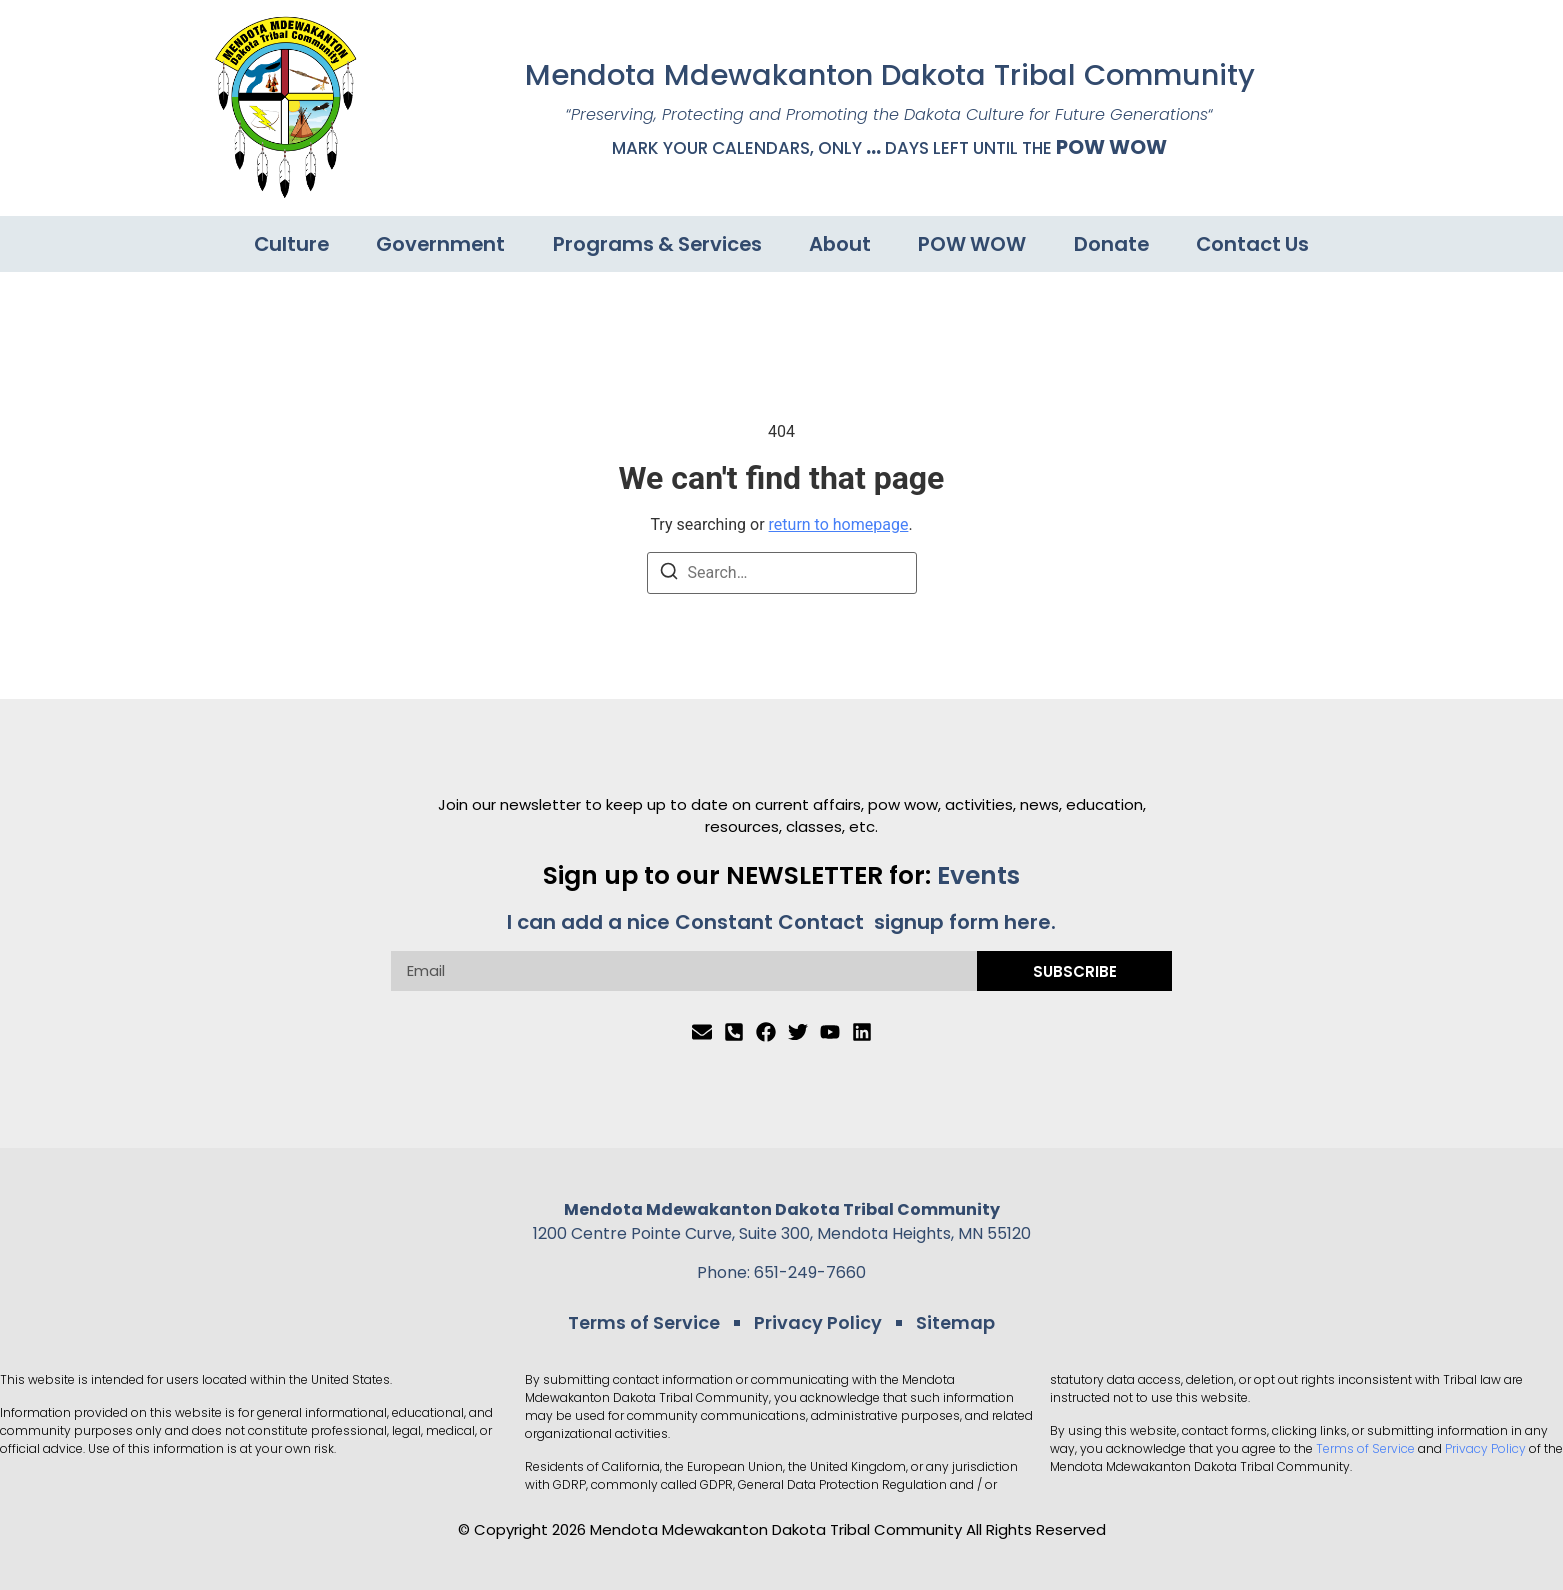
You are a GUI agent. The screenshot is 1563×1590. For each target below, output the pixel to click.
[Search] (669, 574)
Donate (1118, 244)
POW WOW (1111, 147)
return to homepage (839, 524)
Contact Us (1262, 244)
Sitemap (948, 1321)
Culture (283, 244)
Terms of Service (650, 1321)
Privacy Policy (817, 1321)
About (842, 244)
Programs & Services (656, 244)
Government (436, 244)
